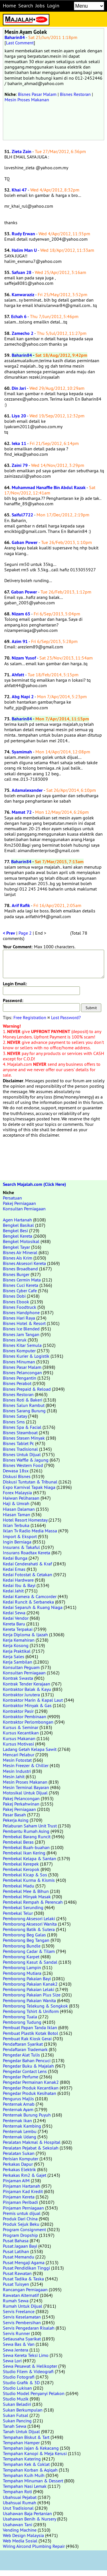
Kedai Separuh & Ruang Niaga (32, 1607)
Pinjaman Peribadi (20, 2202)
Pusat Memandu (18, 2257)
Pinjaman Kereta (19, 2197)
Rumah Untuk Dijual (22, 2306)
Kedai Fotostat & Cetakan (27, 1574)
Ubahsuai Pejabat (20, 2497)
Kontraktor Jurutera (21, 1694)
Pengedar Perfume (20, 2077)
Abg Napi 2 (23, 697)
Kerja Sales (13, 1656)
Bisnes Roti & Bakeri (22, 1400)
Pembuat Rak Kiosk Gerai (27, 2038)
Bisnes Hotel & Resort (24, 1323)
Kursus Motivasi (18, 1744)
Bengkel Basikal (18, 1225)
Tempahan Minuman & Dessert (33, 2481)
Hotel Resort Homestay (25, 1520)
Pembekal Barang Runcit (27, 1836)
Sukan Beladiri (17, 2404)
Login (53, 6)
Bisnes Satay (15, 1416)
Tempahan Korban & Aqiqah (30, 2470)
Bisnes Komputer (19, 1350)
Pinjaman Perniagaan (23, 2208)
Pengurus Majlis (18, 2098)
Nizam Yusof (24, 658)
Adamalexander (27, 790)
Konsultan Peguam (21, 1667)
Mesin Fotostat (17, 1760)
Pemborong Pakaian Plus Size (31, 1995)
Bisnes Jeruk (15, 1340)
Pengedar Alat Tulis (21, 2055)
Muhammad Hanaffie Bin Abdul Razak (49, 488)
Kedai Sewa (14, 1612)
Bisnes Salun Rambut (24, 1405)
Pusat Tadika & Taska (23, 2279)
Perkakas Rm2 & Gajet (24, 2175)
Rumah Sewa (16, 2300)
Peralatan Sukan (19, 2153)
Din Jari (19, 388)
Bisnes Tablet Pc (18, 1443)
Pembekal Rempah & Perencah (33, 1902)
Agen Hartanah (17, 1220)
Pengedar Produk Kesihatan (29, 2093)
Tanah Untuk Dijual (21, 2431)
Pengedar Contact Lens (25, 2071)
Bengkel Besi (15, 1230)
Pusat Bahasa (16, 2240)
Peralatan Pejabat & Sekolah (30, 2148)
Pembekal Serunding (23, 1907)
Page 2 (25, 933)
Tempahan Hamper (21, 2442)
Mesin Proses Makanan (27, 99)
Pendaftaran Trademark (25, 2049)
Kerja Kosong (16, 1645)
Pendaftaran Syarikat (23, 2044)
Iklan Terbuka (16, 1525)
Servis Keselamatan (22, 2317)
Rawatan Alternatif (21, 2295)
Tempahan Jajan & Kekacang (31, 2448)
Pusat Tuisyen (16, 2284)
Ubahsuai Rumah (19, 2502)
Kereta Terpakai (18, 1629)
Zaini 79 (20, 465)
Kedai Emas (14, 1569)
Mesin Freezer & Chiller (26, 1765)
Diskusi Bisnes (17, 1476)
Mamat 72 (22, 812)
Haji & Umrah (16, 1503)
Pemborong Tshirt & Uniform (31, 2011)
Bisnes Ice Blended (21, 1329)
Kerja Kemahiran (19, 1640)
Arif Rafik (21, 905)
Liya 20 (19, 416)
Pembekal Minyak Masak (27, 1896)
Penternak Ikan (17, 2120)
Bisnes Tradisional (20, 1449)
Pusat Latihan (16, 2251)
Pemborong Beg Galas (24, 1935)
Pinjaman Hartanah (21, 2186)
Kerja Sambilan (17, 1662)
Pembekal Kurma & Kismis (29, 1880)
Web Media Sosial (20, 2541)
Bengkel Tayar (16, 1247)
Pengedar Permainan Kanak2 (31, 2082)
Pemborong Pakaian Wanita (29, 2000)
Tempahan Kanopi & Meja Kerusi (35, 2453)
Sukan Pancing (17, 2420)
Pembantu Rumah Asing (26, 1831)
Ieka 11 (19, 443)
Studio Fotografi (19, 2377)
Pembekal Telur (18, 1913)
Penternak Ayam (18, 2109)
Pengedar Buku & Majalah (28, 2066)
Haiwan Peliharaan (21, 1498)
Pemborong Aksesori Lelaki (29, 1918)
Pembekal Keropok (21, 1869)
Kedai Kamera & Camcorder (29, 1596)
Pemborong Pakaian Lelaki (28, 1989)
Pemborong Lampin (22, 1967)
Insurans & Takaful (21, 1547)
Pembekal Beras (18, 1842)
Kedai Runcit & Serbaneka (28, 1602)
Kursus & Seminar (20, 1727)
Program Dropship (20, 2235)
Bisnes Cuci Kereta (20, 1285)
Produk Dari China (20, 2218)
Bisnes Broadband (20, 1268)
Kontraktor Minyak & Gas (27, 1705)
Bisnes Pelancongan (22, 1372)
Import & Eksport (20, 1536)
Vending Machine (20, 2530)
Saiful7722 (22, 515)
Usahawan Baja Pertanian (27, 2513)
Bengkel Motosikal (21, 1241)
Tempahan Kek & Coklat (26, 2464)
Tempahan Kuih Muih (24, 2475)
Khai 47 (19, 190)
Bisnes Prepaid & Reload (27, 1389)
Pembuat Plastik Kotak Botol (30, 2033)
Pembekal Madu (18, 1886)
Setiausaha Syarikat (22, 2339)
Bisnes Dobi (14, 1296)
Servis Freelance (19, 2311)
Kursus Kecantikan (21, 1733)
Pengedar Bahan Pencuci (27, 2060)
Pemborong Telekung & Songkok (35, 2006)
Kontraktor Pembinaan (24, 1716)
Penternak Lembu (20, 2131)
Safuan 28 (21, 272)
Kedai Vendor (16, 1618)
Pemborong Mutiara (22, 1973)
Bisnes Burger (16, 1274)
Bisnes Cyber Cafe (20, 1290)
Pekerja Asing (16, 1820)
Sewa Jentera (15, 2350)
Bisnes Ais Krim (17, 1258)
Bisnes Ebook (16, 1302)
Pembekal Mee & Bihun (26, 1891)
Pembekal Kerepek (21, 1864)
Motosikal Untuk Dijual (25, 1793)
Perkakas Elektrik (19, 2169)
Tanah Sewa (14, 2426)
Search (25, 6)
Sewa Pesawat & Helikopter (30, 2366)
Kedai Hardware (18, 1580)
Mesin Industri (17, 1771)
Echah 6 (19, 317)
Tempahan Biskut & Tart (26, 2437)
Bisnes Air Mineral (20, 1252)
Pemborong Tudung (22, 2022)
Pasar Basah (14, 1814)
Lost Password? (66, 1017)
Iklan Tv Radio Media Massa (30, 1531)
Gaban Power (25, 542)
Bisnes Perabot (17, 1383)
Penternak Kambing (22, 2126)
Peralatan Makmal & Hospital (31, 2142)
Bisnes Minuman (19, 1362)
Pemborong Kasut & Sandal (30, 1962)
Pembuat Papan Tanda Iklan (30, 2027)
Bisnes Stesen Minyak (24, 1438)
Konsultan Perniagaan (24, 1208)
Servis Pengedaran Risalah (28, 2328)
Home (9, 6)
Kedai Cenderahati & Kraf (27, 1564)
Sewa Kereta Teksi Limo (26, 2355)
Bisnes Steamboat (20, 1432)
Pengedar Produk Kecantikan (30, 2088)
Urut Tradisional (18, 2508)
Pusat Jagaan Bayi (20, 2246)
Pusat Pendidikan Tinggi (26, 2268)
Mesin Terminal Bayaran (26, 1787)
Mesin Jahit (14, 1776)
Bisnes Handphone (21, 1312)
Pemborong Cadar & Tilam (29, 1951)
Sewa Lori (12, 2360)
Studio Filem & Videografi (28, 2371)
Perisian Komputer (20, 2158)
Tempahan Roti (17, 2491)
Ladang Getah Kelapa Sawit (29, 1749)
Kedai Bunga (15, 1558)
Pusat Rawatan (17, 2273)
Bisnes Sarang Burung (24, 1410)
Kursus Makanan (19, 1738)
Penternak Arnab (19, 2104)
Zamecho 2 (22, 333)
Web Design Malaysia (23, 2535)
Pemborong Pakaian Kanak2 (30, 1984)
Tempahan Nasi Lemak (25, 2486)
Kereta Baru (14, 1624)
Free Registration (29, 1017)
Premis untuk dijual (22, 2213)
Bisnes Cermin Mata (22, 1280)
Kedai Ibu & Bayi (19, 1585)
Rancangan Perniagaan (25, 2289)
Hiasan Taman (16, 1514)
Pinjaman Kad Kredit (23, 2191)
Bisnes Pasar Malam (37, 94)
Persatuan (12, 1198)
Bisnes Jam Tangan (21, 1334)
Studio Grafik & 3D (21, 2382)
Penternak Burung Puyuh (27, 2115)
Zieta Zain (21, 151)
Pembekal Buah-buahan (26, 1847)
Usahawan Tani (17, 2524)
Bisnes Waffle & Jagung (26, 1460)
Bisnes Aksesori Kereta (24, 1263)
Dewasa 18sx (16, 1471)
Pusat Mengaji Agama (24, 2262)
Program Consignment (24, 2229)
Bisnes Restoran (75, 94)
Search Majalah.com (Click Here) (34, 1184)
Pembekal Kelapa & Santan (29, 1858)
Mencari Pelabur (18, 1754)
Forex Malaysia (17, 1492)
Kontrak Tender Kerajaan (26, 1684)
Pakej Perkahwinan (21, 1804)
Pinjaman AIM (16, 2180)
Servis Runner (16, 2333)
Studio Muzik (16, 2399)
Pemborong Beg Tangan (26, 1940)
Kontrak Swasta (18, 1678)
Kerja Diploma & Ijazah (25, 1634)
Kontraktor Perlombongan (28, 1722)
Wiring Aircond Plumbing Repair (34, 2546)
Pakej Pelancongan (21, 1798)
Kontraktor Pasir (18, 1711)
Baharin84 (15, 37)
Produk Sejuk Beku (21, 2224)
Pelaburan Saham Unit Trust (30, 1826)
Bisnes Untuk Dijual (22, 1454)
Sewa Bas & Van (19, 2344)
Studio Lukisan (17, 2388)
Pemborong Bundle (22, 1946)
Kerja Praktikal (17, 1651)
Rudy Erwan (23, 234)
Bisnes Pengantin (19, 1378)
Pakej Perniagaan (19, 1203)
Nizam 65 (21, 614)
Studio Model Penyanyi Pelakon (33, 2393)
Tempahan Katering (22, 2459)
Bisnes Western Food (23, 1465)
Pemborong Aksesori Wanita (30, 1924)
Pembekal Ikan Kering (24, 1853)
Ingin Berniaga (17, 1542)
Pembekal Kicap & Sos (25, 1875)
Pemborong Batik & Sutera (29, 1929)
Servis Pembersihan (22, 2322)
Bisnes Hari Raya (19, 1318)
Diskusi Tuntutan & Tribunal (30, 1482)
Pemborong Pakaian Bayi (27, 1978)
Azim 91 (20, 641)
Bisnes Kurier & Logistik (26, 1356)
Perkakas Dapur (18, 2164)
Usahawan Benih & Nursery (29, 2519)
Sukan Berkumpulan (23, 2410)
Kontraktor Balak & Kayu (27, 1689)
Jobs (40, 6)
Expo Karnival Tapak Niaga (29, 1487)
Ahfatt (18, 675)
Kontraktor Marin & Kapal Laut (33, 1700)
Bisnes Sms (14, 1422)
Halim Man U (24, 250)
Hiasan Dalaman (19, 1509)
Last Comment (20, 43)
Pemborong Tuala (20, 2016)
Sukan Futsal (15, 2415)
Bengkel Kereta (17, 1236)
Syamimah (22, 752)
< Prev (9, 933)
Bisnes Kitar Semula (22, 1345)
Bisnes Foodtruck (19, 1307)
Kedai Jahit (13, 1591)
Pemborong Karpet (21, 1956)
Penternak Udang (19, 2137)
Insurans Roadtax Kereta (26, 1552)
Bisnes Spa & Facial (22, 1427)
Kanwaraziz (23, 295)
